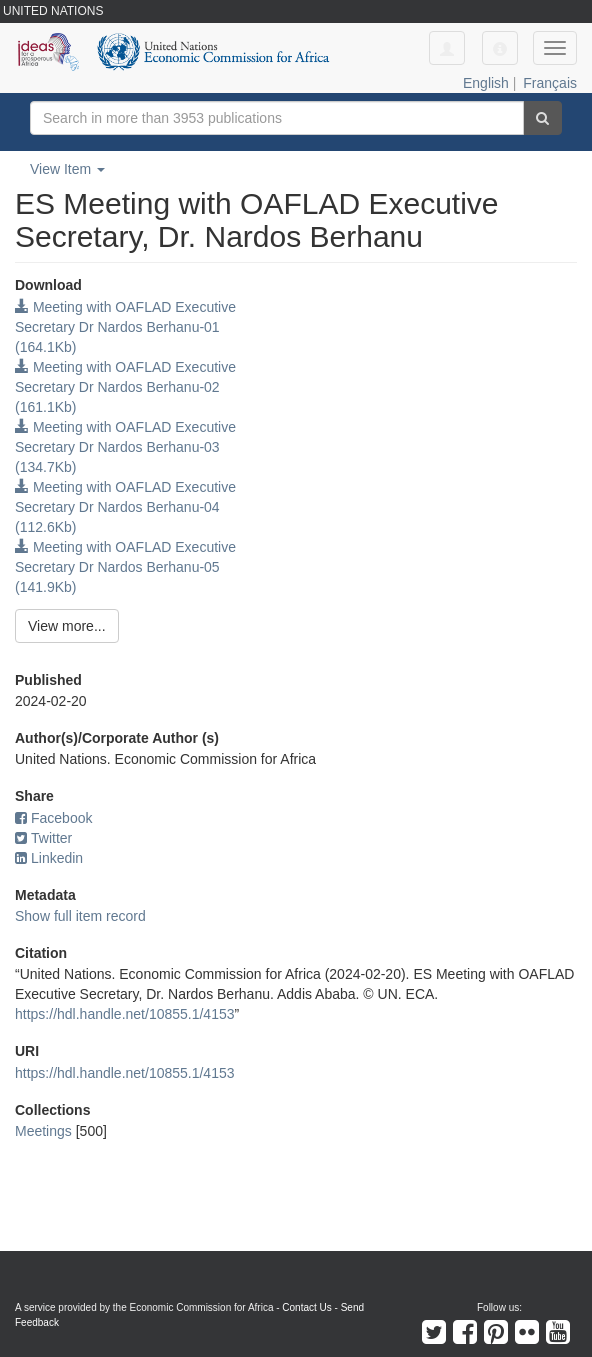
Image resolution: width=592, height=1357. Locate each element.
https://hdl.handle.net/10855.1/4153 (125, 1014)
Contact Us (306, 1307)
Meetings (43, 1131)
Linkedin (49, 858)
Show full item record (80, 916)
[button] (500, 48)
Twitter (43, 838)
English (486, 83)
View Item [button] (67, 169)
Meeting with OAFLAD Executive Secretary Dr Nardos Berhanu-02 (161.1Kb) (125, 387)
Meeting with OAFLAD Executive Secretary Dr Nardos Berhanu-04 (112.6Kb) (125, 507)
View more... (67, 626)
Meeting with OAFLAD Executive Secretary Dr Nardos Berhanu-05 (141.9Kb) (125, 567)
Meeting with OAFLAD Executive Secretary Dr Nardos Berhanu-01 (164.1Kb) (125, 327)
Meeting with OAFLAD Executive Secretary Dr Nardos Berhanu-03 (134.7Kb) (125, 447)
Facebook (53, 818)
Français (550, 83)
